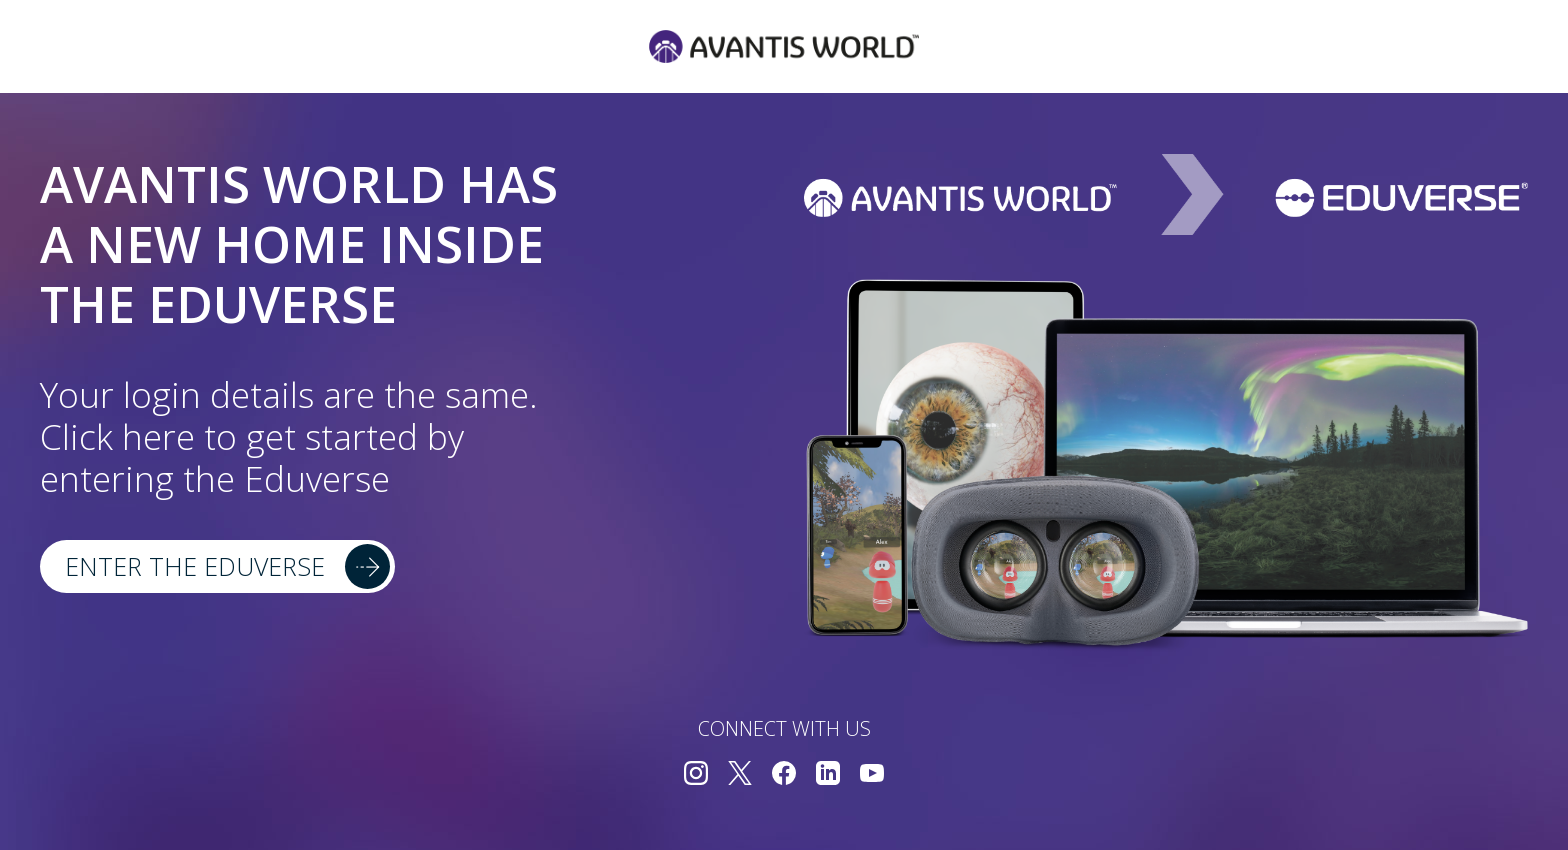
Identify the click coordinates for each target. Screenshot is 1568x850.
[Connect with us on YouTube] (872, 775)
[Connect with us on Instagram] (696, 775)
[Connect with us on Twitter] (740, 775)
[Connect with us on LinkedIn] (828, 775)
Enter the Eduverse (195, 566)
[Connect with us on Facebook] (784, 775)
